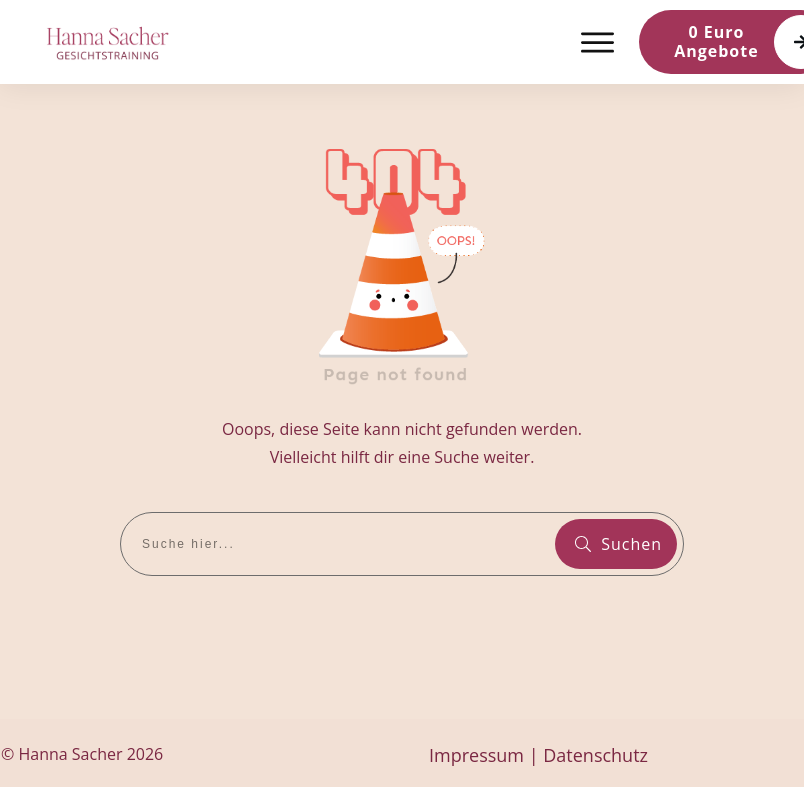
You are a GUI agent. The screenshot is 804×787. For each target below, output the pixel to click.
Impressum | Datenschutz (538, 755)
